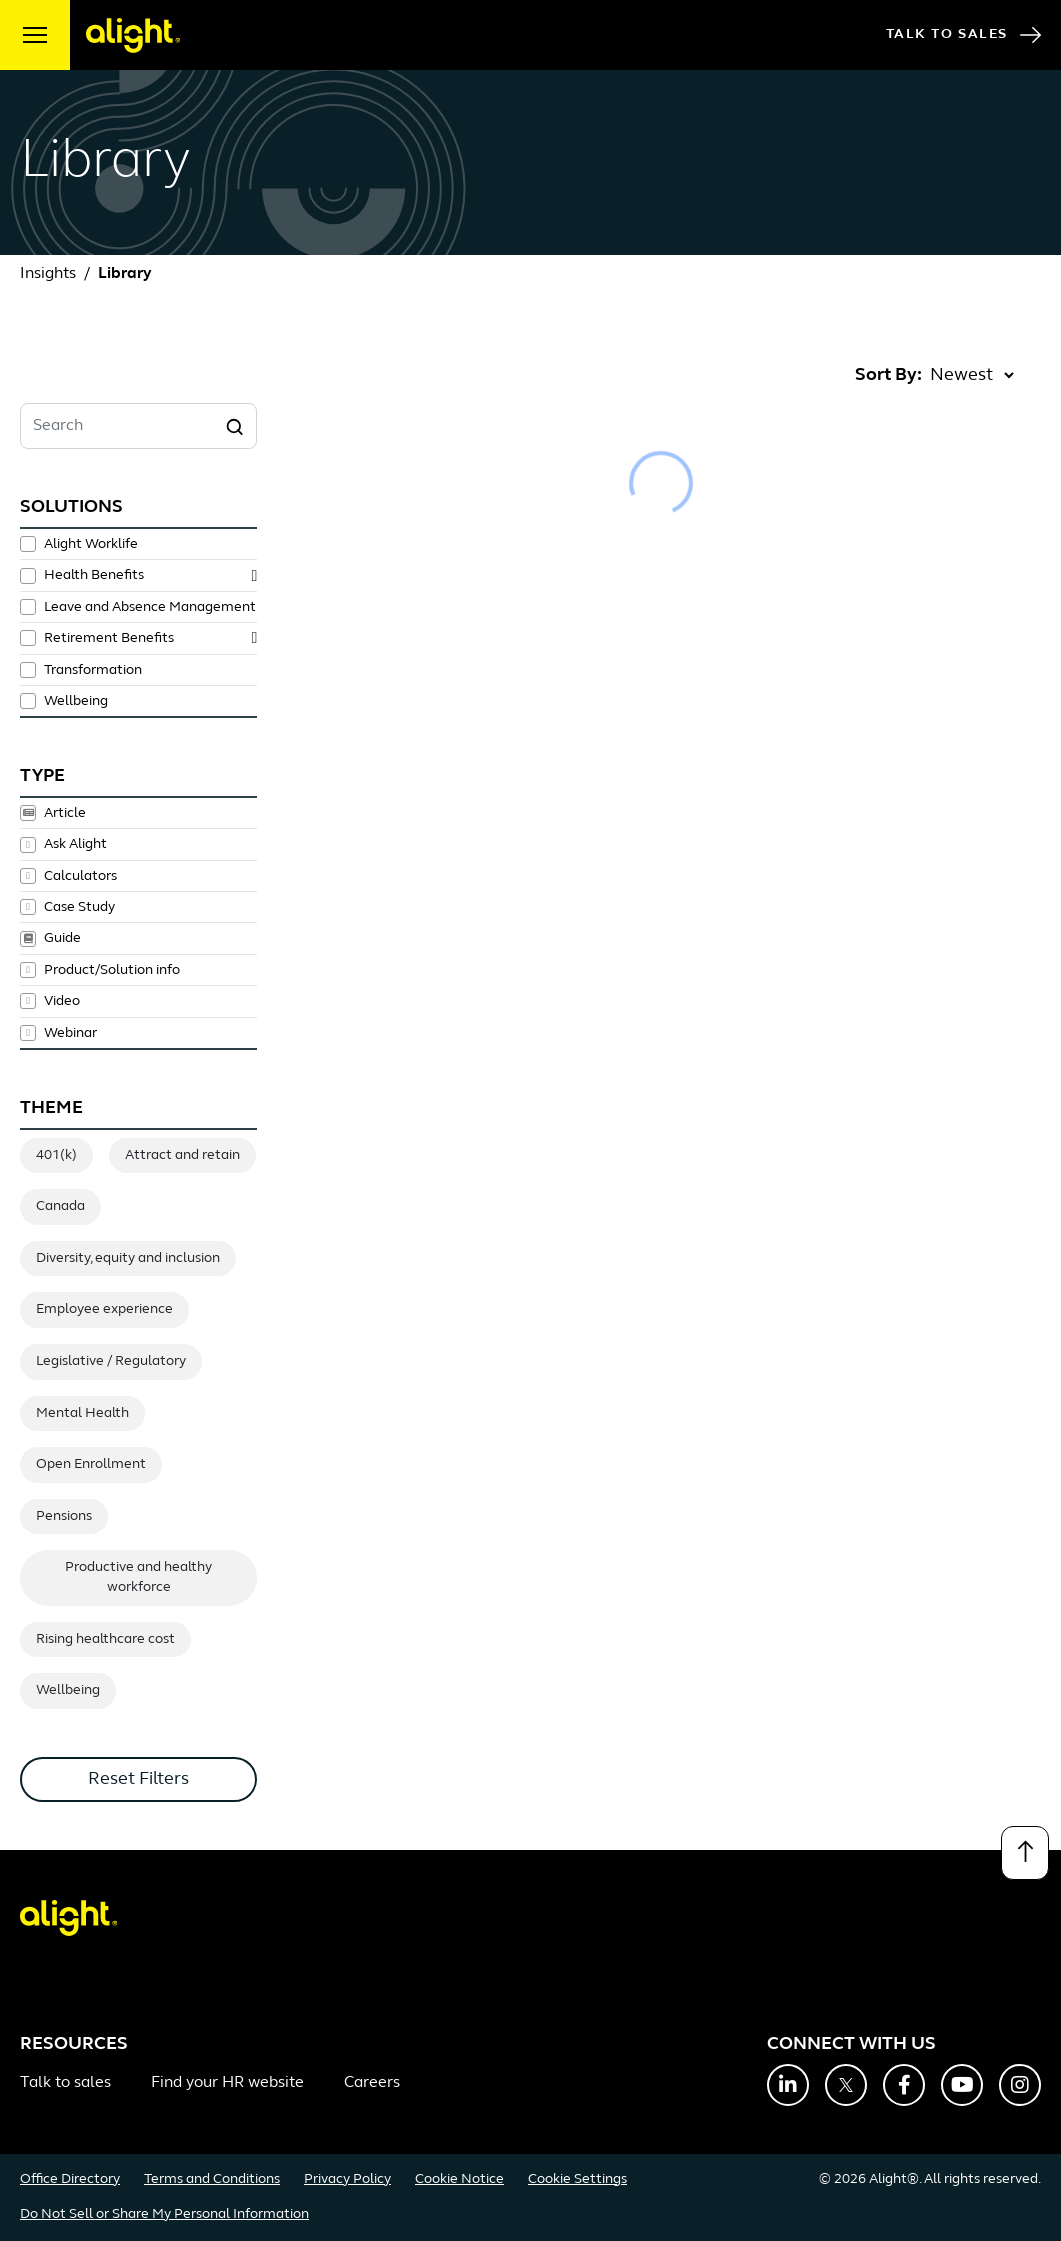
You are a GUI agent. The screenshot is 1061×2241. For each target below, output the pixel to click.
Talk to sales (65, 2083)
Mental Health (82, 1413)
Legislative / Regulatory (111, 1361)
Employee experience (104, 1309)
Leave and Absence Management (150, 607)
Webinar (70, 1033)
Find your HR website (227, 2083)
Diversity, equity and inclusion (128, 1258)
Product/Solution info (112, 970)
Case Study (79, 907)
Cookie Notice (459, 2179)
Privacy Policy (347, 2179)
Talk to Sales (963, 35)
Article (65, 813)
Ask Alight (75, 845)
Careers (372, 2083)
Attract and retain (182, 1155)
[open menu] (35, 35)
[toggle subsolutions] (254, 576)
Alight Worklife (91, 544)
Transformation (93, 670)
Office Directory (70, 2179)
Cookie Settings (577, 2179)
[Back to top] (1025, 1853)
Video (62, 1001)
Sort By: (888, 375)
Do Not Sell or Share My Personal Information (164, 2214)
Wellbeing (76, 701)
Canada (60, 1206)
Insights (48, 274)
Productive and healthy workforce (138, 1577)
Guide (62, 939)
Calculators (80, 876)
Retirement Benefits (109, 638)
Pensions (64, 1516)
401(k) (56, 1155)
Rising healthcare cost (105, 1639)
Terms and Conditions (212, 2179)
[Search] (234, 426)
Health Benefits (94, 575)
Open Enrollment (91, 1464)
